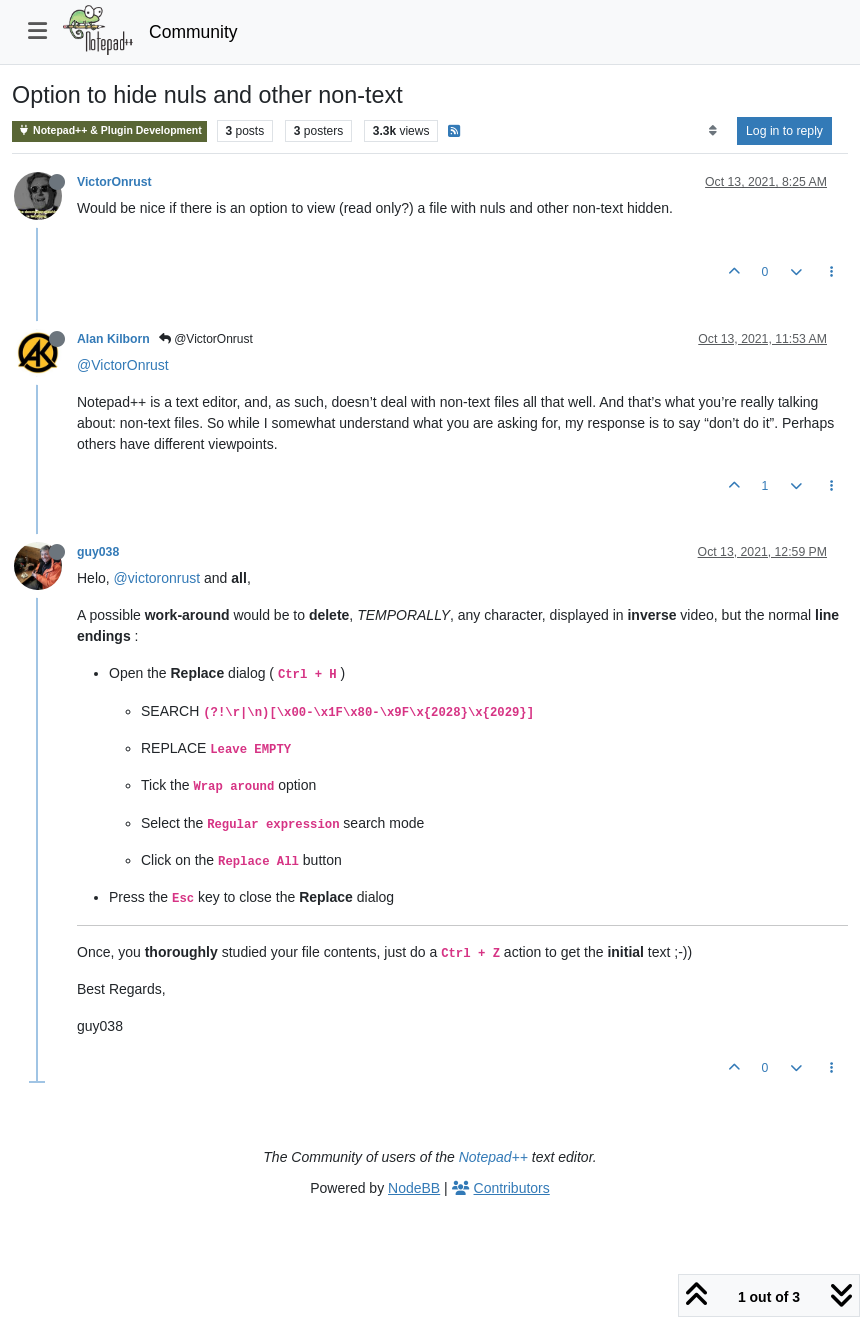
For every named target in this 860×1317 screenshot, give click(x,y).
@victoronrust (157, 578)
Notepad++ (493, 1157)
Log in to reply (784, 131)
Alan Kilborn (113, 339)
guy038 (98, 552)
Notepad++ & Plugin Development (109, 130)
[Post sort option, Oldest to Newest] (712, 131)
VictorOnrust (114, 182)
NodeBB (414, 1188)
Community (193, 32)
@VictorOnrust (206, 339)
